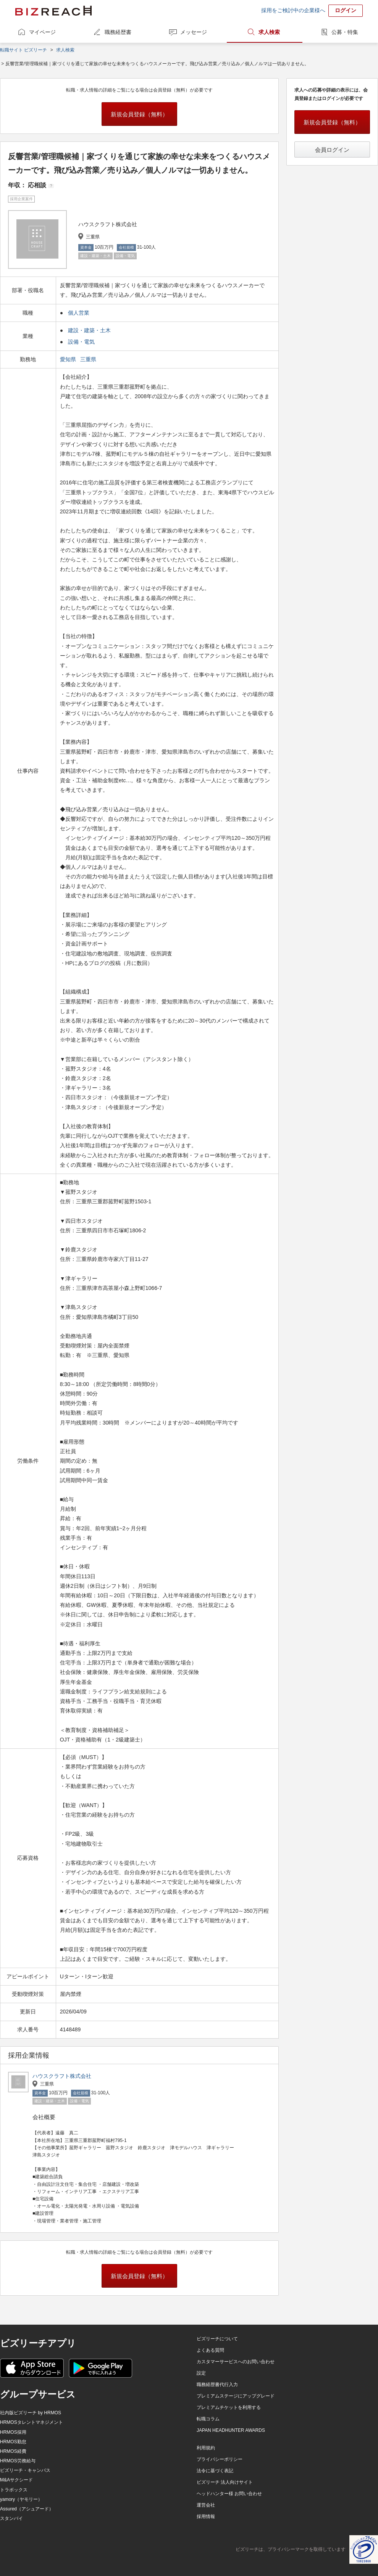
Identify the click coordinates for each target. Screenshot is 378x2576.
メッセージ (193, 32)
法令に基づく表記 (215, 2470)
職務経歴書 (118, 32)
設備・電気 (81, 342)
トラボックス (13, 2489)
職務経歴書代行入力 (217, 2384)
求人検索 (269, 32)
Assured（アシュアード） (26, 2509)
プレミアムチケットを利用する (229, 2407)
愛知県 (69, 359)
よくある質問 (210, 2350)
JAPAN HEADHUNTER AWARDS (231, 2430)
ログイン (345, 10)
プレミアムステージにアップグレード (236, 2396)
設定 (201, 2373)
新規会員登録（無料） (139, 114)
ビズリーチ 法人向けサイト (225, 2482)
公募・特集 (344, 32)
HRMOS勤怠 (13, 2441)
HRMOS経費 (13, 2451)
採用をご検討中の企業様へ (293, 10)
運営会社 (206, 2505)
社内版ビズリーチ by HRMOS (30, 2412)
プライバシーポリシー (219, 2459)
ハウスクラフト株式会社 (61, 2076)
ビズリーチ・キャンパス (25, 2470)
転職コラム (208, 2419)
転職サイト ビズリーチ (23, 50)
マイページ (42, 32)
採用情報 (206, 2516)
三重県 (89, 359)
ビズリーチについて (217, 2338)
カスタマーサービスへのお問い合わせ (236, 2361)
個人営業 (78, 313)
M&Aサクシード (16, 2480)
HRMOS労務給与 (18, 2460)
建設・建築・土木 (89, 330)
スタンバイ (11, 2518)
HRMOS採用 (13, 2432)
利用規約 (206, 2448)
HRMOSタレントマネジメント (31, 2422)
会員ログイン (332, 149)
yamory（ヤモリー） (21, 2499)
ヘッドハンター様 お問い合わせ (229, 2493)
